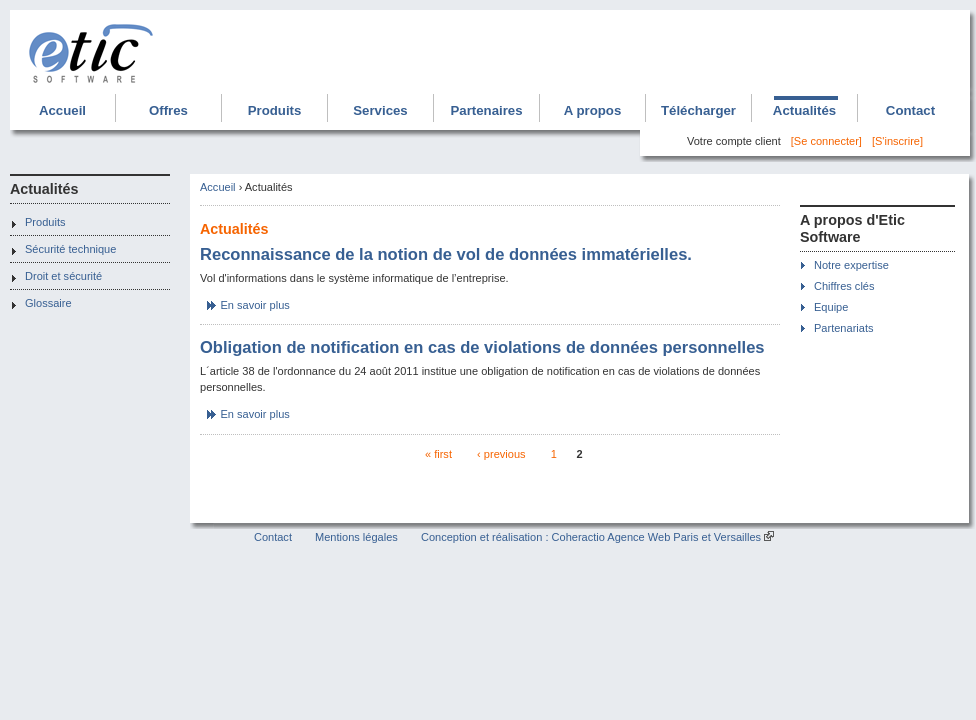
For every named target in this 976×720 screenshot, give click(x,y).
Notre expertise (851, 265)
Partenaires (486, 110)
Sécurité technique (70, 249)
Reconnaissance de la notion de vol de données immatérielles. (446, 254)
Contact (910, 110)
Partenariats (843, 328)
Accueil (62, 110)
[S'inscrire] (897, 141)
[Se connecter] (826, 141)
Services (380, 110)
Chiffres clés (844, 286)
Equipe (831, 307)
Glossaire (48, 303)
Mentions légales (356, 537)
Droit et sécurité (63, 276)
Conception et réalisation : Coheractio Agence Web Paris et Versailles (591, 537)
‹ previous (501, 454)
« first (438, 454)
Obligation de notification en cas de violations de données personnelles (482, 347)
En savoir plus (255, 305)
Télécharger (698, 110)
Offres (168, 110)
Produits (275, 110)
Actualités (804, 110)
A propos (593, 110)
